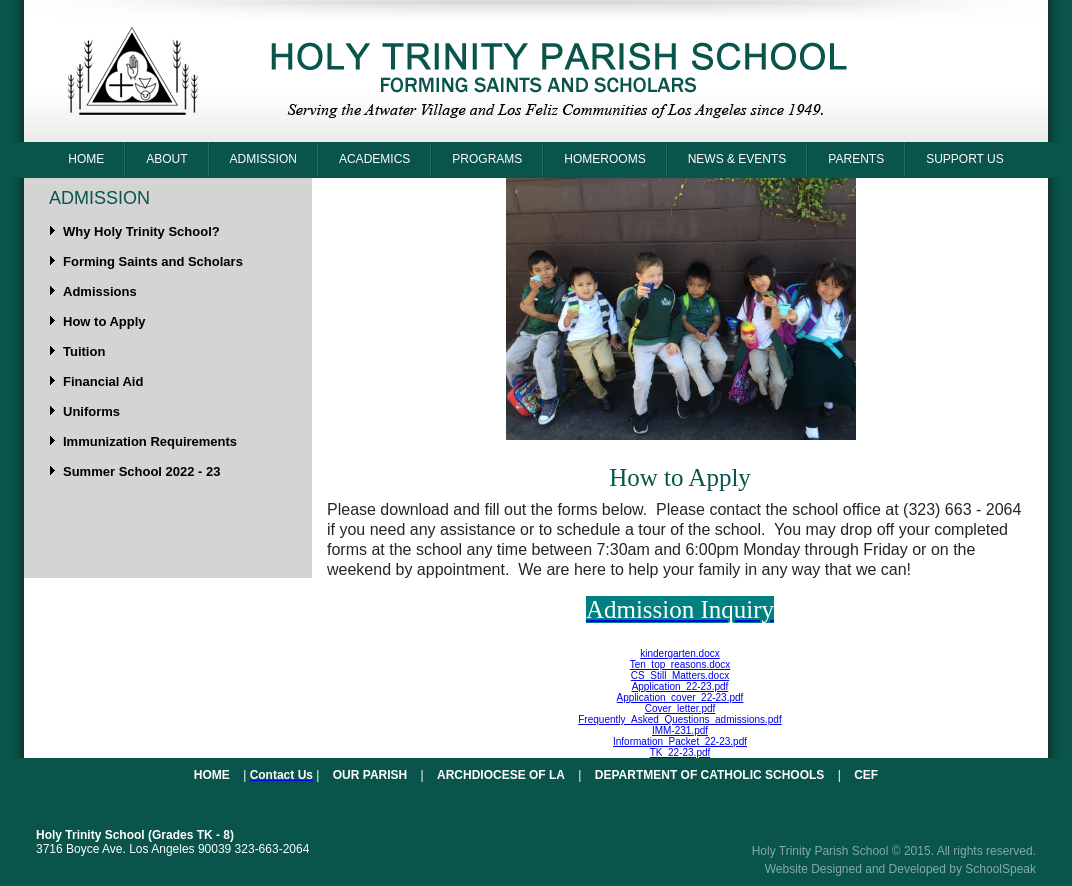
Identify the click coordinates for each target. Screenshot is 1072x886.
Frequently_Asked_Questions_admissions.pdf (679, 719)
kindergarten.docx (680, 653)
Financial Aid (103, 381)
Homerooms (604, 159)
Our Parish (370, 775)
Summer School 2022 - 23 (142, 471)
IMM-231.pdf (680, 730)
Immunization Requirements (150, 441)
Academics (374, 159)
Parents (856, 159)
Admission (263, 159)
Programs (487, 159)
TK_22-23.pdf (680, 752)
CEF (866, 775)
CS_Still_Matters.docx (680, 675)
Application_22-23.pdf (680, 686)
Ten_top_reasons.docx (680, 664)
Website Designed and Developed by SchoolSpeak (900, 869)
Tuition (84, 351)
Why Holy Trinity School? (141, 231)
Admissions (100, 291)
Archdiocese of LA (501, 775)
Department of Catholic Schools (710, 775)
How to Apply (104, 321)
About (166, 159)
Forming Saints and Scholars (153, 261)
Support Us (965, 159)
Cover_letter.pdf (680, 708)
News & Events (737, 159)
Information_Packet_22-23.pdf (680, 741)
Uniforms (91, 411)
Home (86, 159)
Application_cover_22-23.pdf (680, 697)
